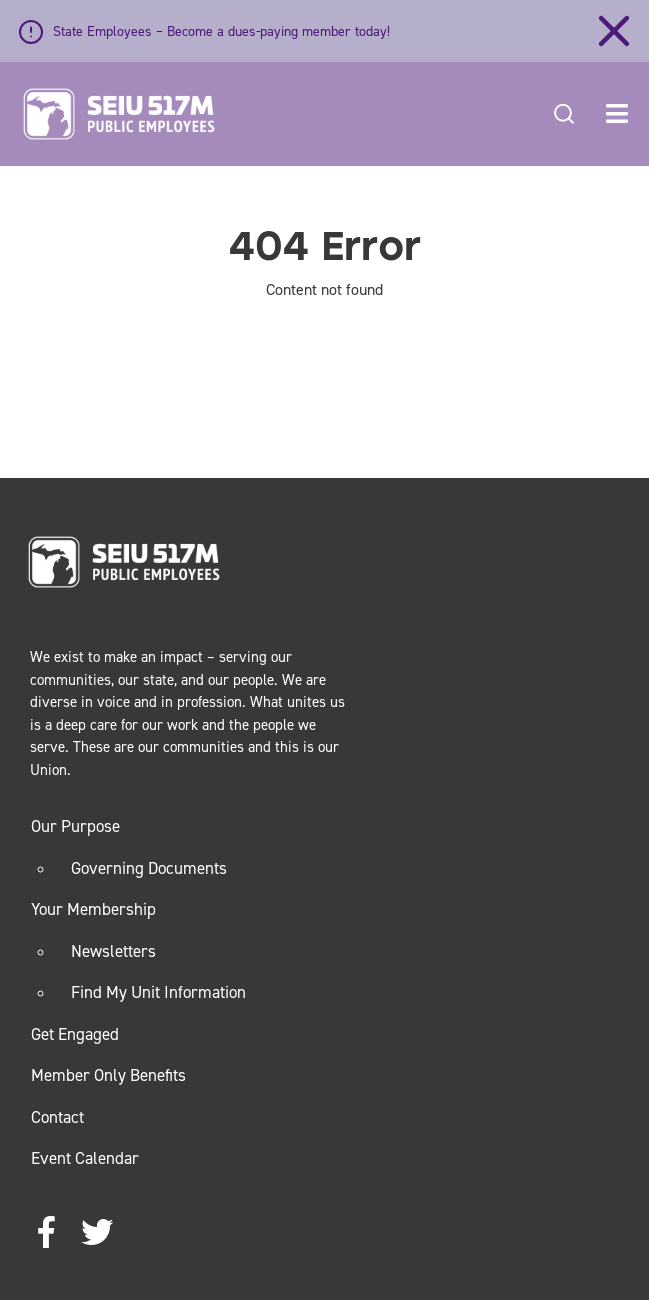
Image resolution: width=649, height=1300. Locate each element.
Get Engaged (75, 1034)
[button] (617, 114)
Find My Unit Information (158, 992)
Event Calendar (85, 1158)
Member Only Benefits (108, 1075)
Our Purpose (75, 826)
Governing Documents (149, 868)
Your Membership (93, 909)
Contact (57, 1117)
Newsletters (113, 951)
